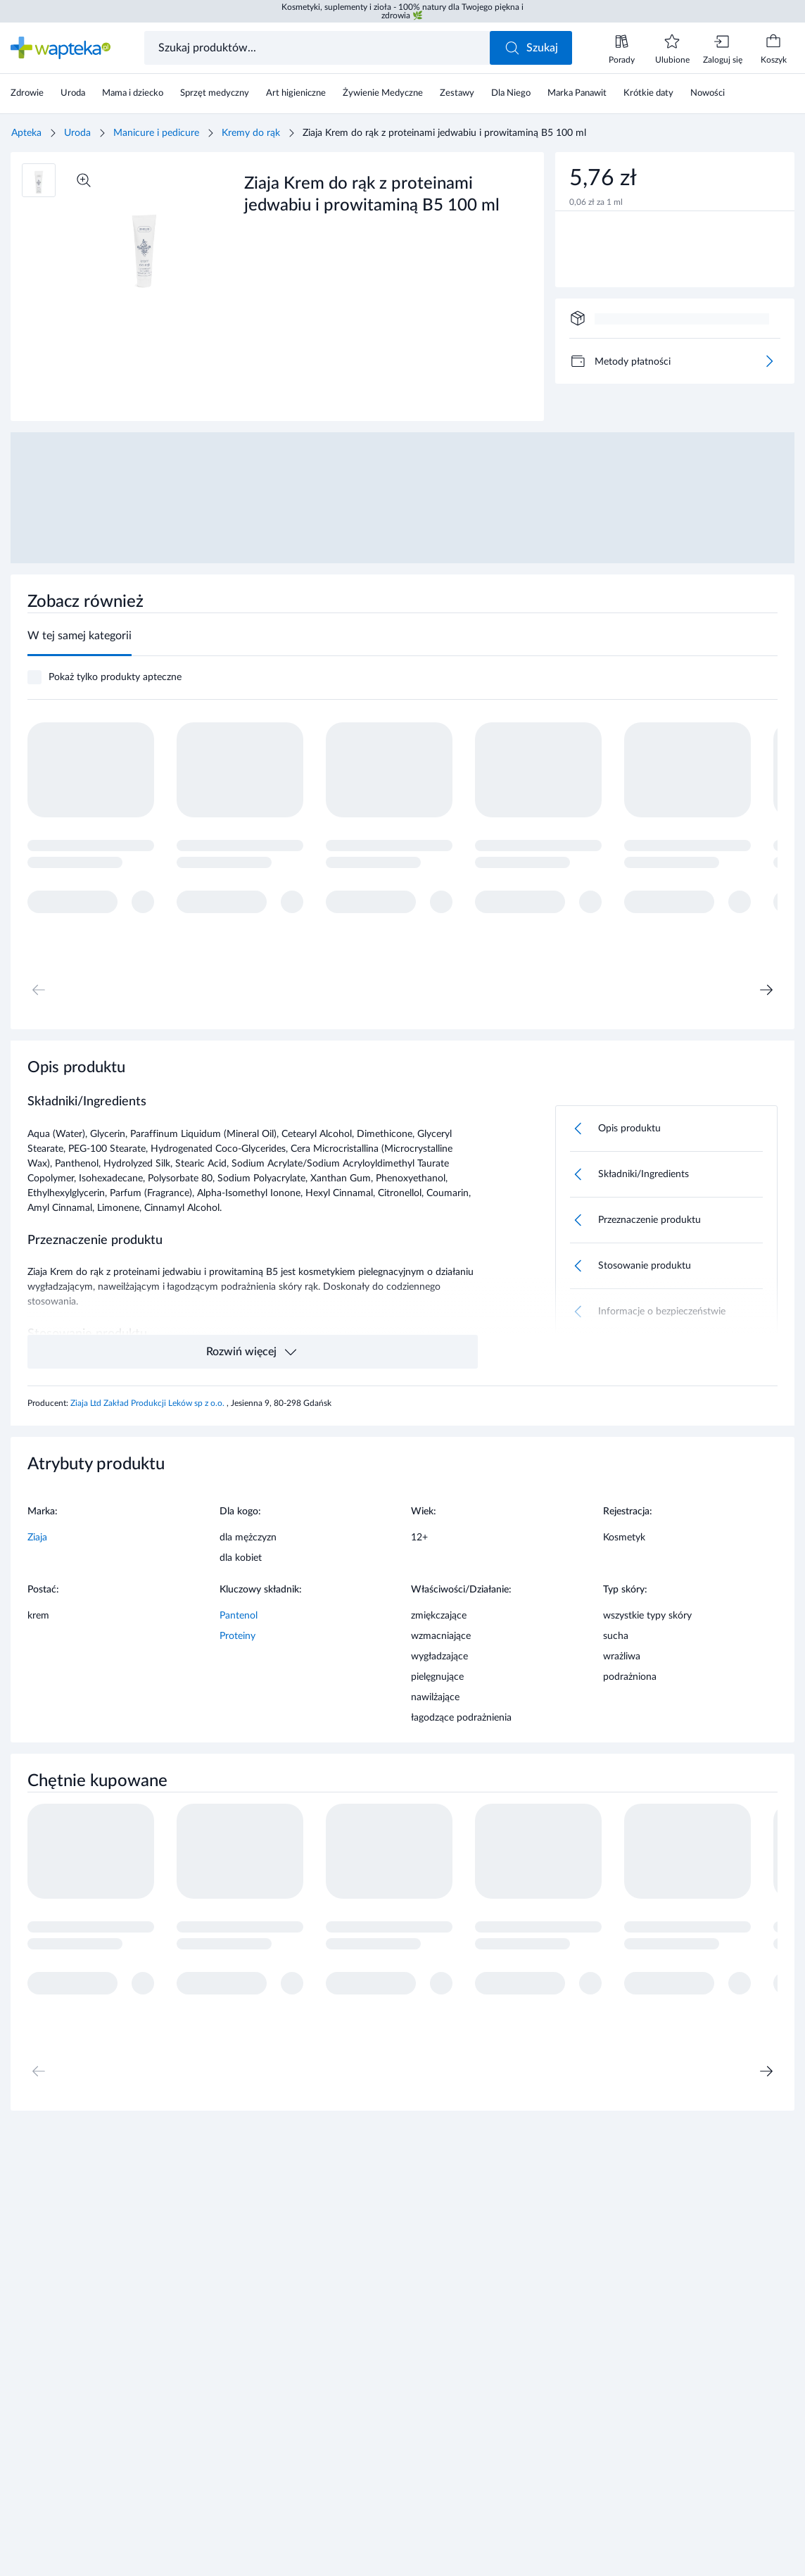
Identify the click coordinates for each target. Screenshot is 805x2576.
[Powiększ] (83, 180)
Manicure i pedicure (156, 133)
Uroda (77, 133)
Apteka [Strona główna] (26, 133)
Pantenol (239, 1616)
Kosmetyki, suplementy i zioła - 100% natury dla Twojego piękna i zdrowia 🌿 (402, 11)
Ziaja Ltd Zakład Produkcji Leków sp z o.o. (148, 1403)
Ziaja (37, 1538)
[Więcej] (769, 361)
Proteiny (237, 1636)
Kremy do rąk (251, 133)
